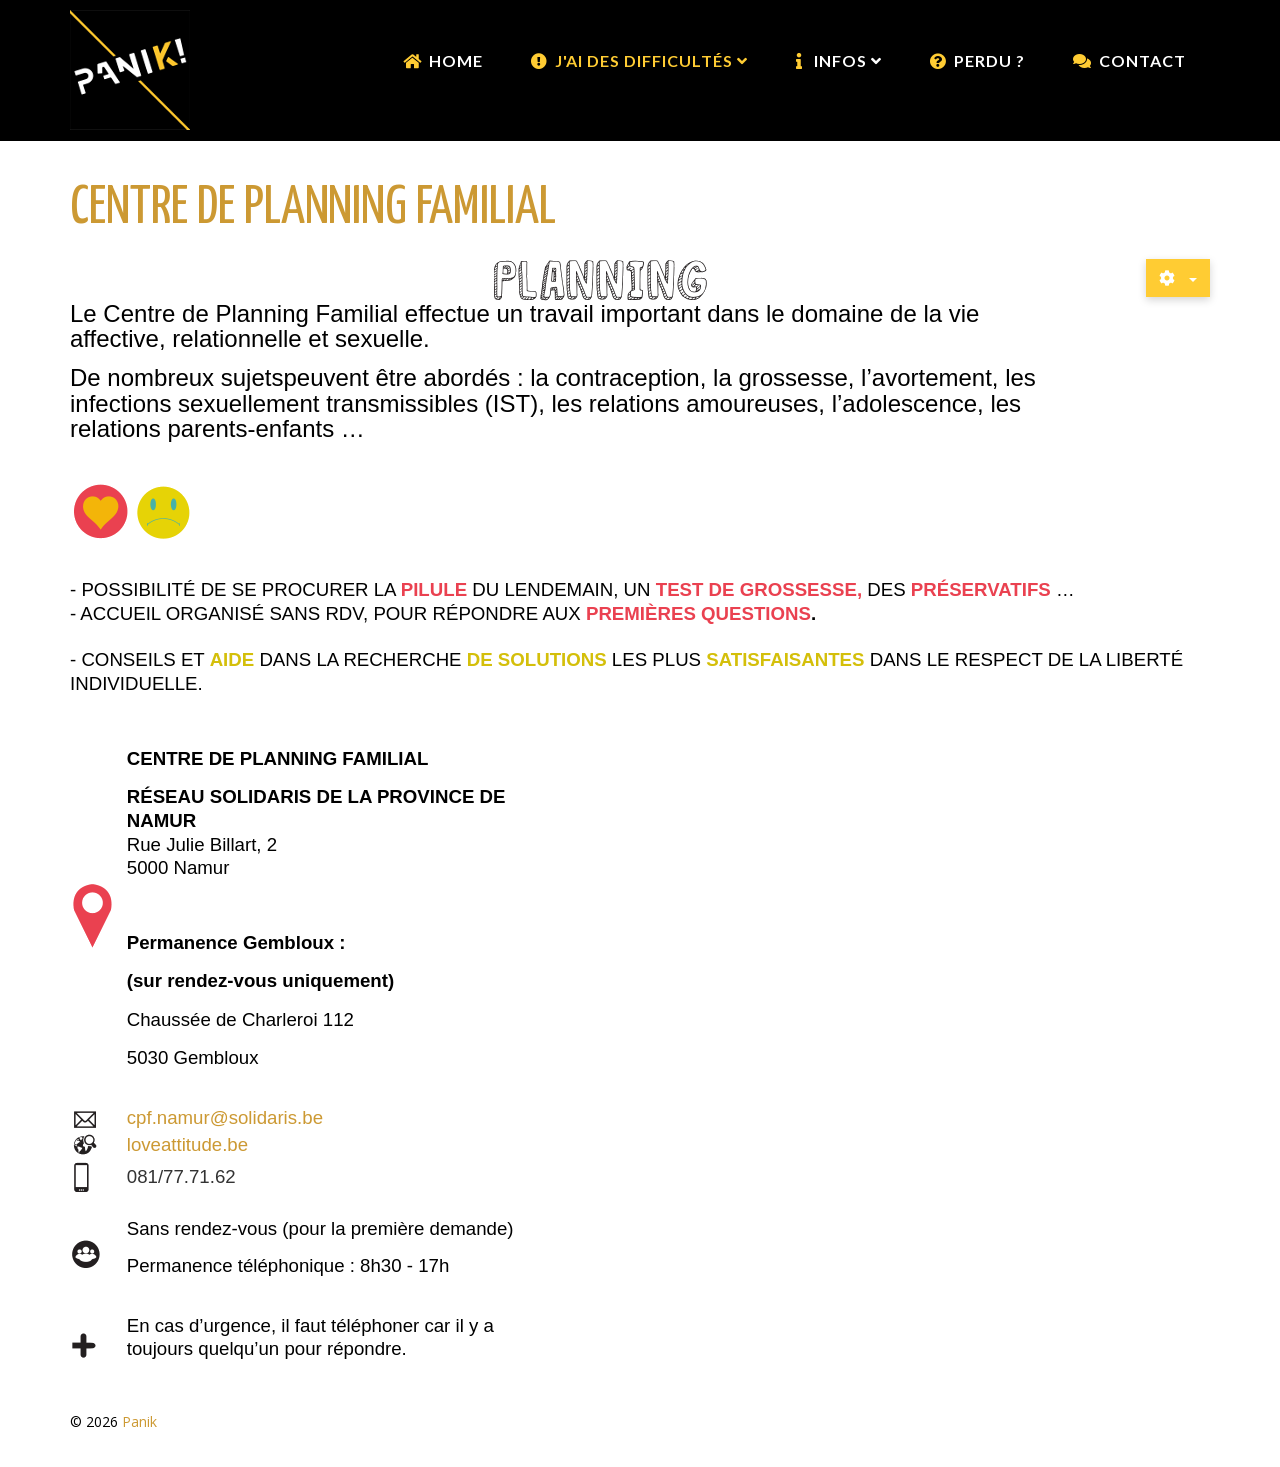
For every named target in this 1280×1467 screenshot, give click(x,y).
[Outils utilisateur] (1178, 278)
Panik (139, 1421)
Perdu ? (989, 60)
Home (456, 60)
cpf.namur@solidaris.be (225, 1117)
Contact (1142, 60)
